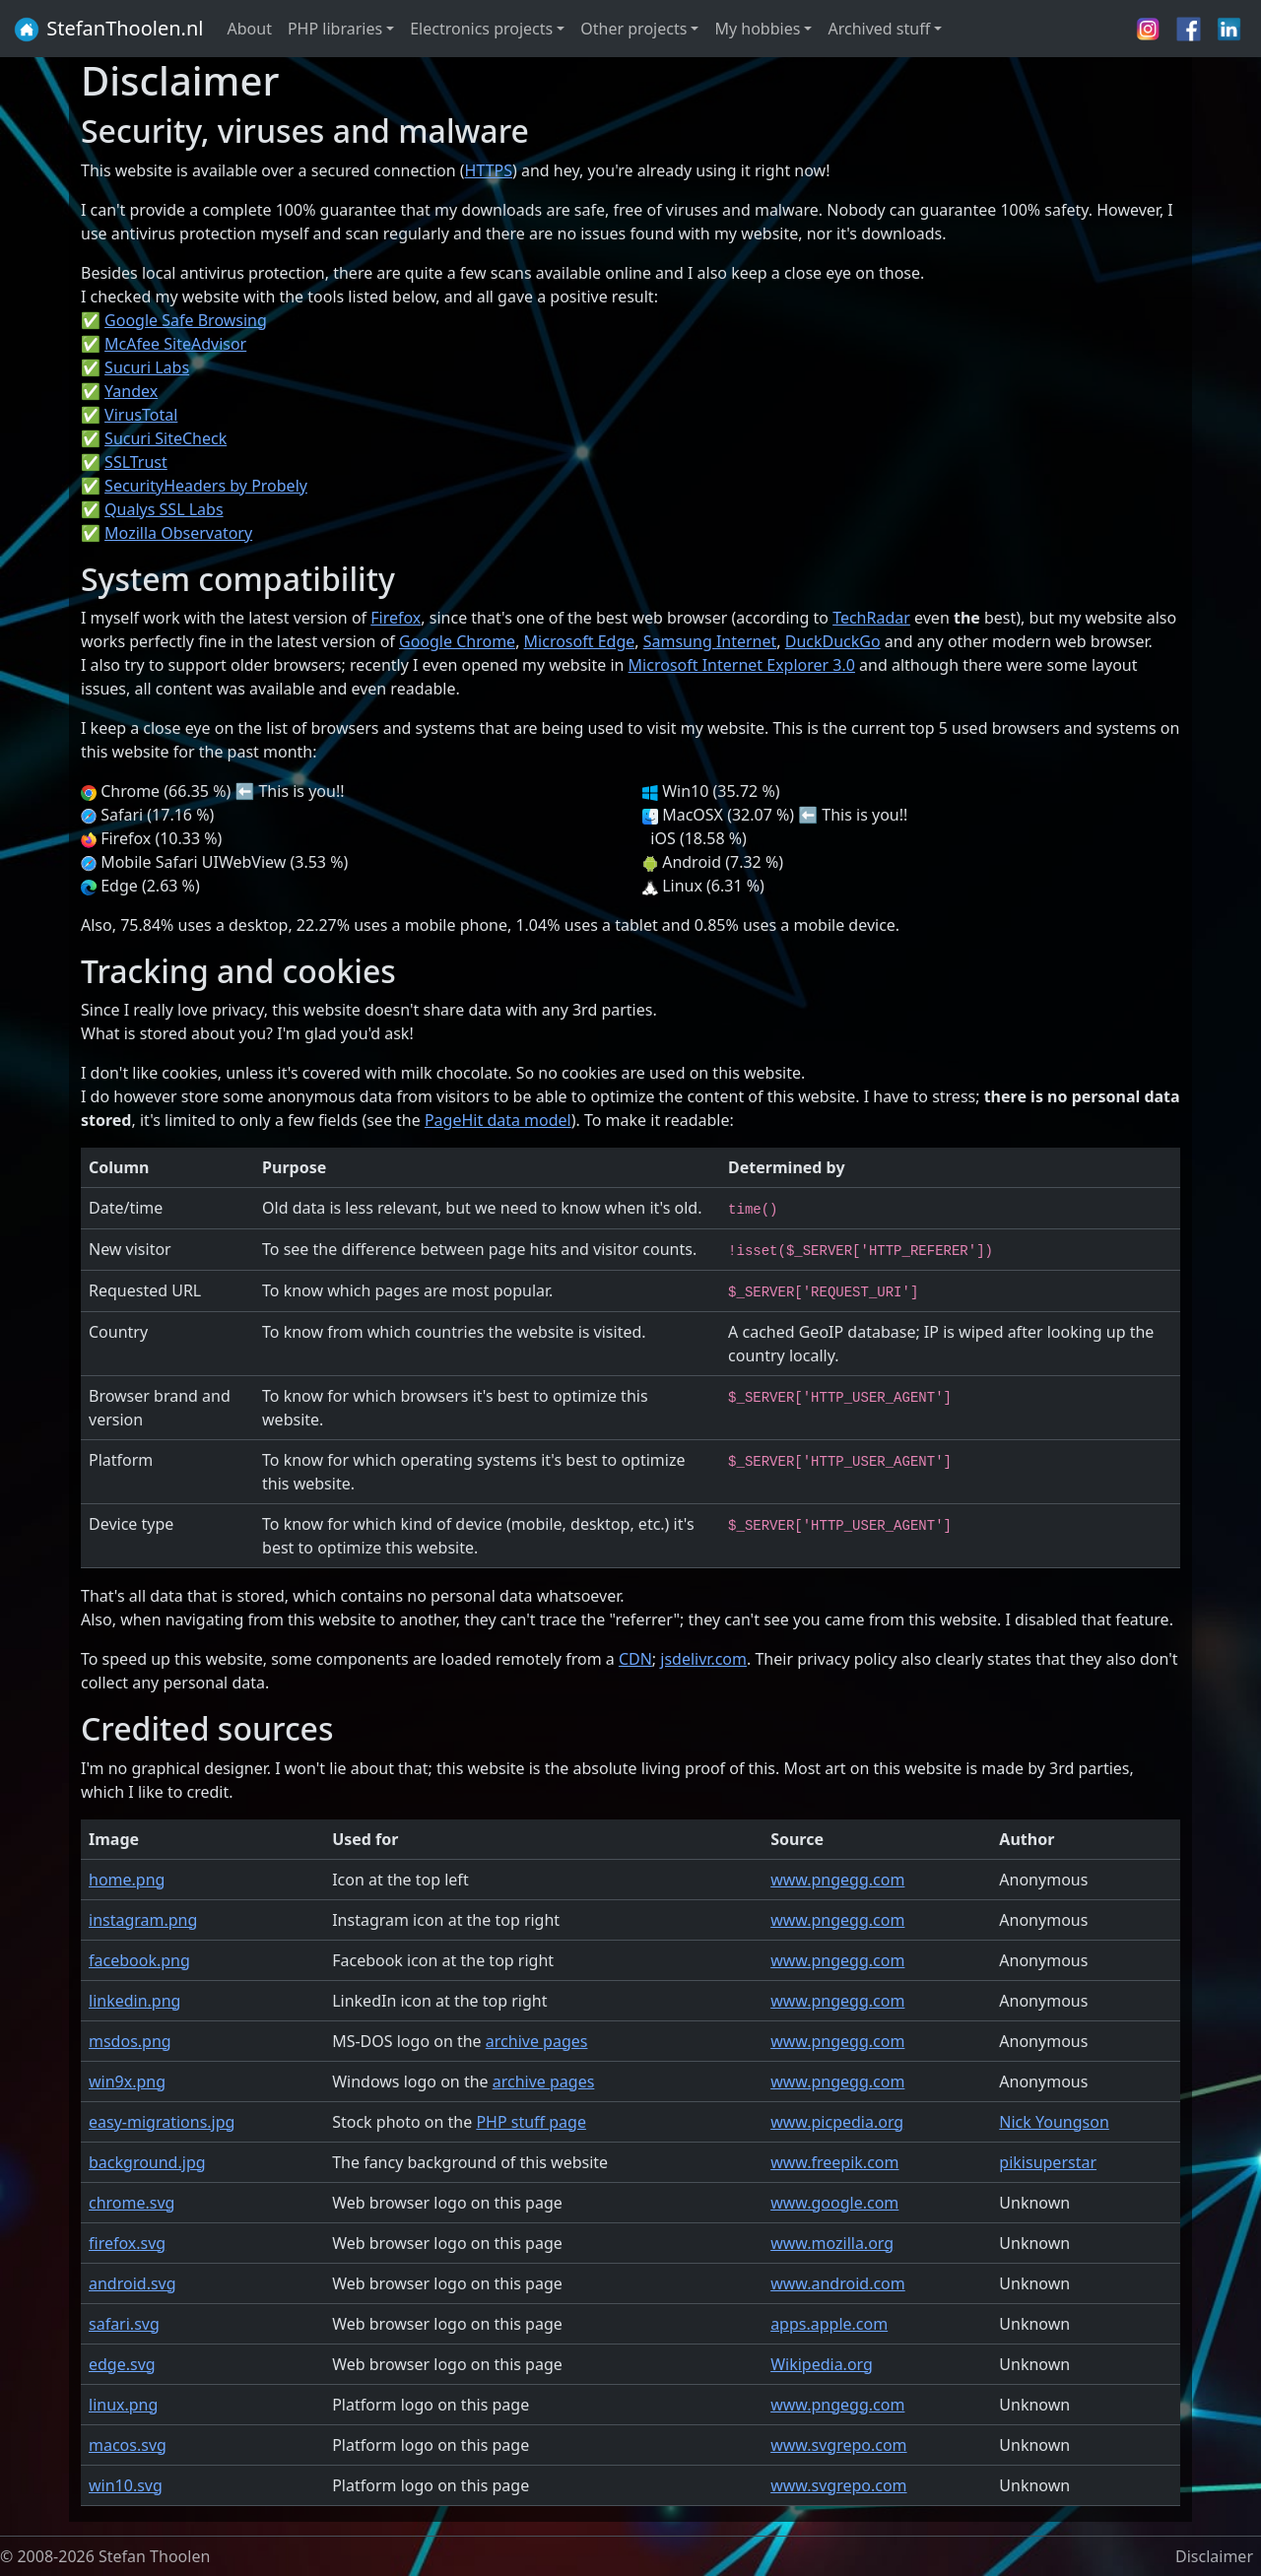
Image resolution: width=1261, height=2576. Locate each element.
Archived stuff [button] (879, 28)
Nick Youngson (1053, 2122)
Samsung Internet (710, 641)
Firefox (395, 617)
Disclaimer (1214, 2556)
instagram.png (143, 1920)
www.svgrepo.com (838, 2445)
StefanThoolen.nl (108, 29)
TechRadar (871, 617)
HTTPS (488, 170)
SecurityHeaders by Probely (205, 485)
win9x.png (127, 2081)
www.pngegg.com (837, 1879)
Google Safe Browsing (185, 320)
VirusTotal (140, 415)
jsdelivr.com (703, 1659)
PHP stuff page (531, 2122)
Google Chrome (457, 641)
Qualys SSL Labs (163, 509)
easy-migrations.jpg (161, 2122)
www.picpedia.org (836, 2122)
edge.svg (122, 2364)
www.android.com (837, 2283)
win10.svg (126, 2485)
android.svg (132, 2283)
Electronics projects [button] (481, 28)
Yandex (131, 391)
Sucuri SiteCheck (165, 438)
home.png (127, 1879)
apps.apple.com (829, 2324)
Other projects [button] (633, 28)
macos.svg (127, 2445)
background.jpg (147, 2162)
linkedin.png (134, 2001)
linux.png (123, 2404)
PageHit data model (498, 1120)
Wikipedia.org (821, 2364)
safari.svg (124, 2324)
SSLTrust (135, 462)
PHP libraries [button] (335, 28)
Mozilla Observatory (178, 533)
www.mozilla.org (832, 2243)
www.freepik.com (834, 2162)
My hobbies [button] (757, 28)
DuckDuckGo (833, 641)
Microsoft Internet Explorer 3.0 (742, 665)
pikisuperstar (1047, 2162)
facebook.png (139, 1960)
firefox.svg (127, 2243)
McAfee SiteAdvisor (175, 344)
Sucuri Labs (146, 367)
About (250, 28)
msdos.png (130, 2041)
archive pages (537, 2041)
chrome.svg (131, 2202)
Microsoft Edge (579, 641)
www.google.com (834, 2202)
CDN (635, 1659)
